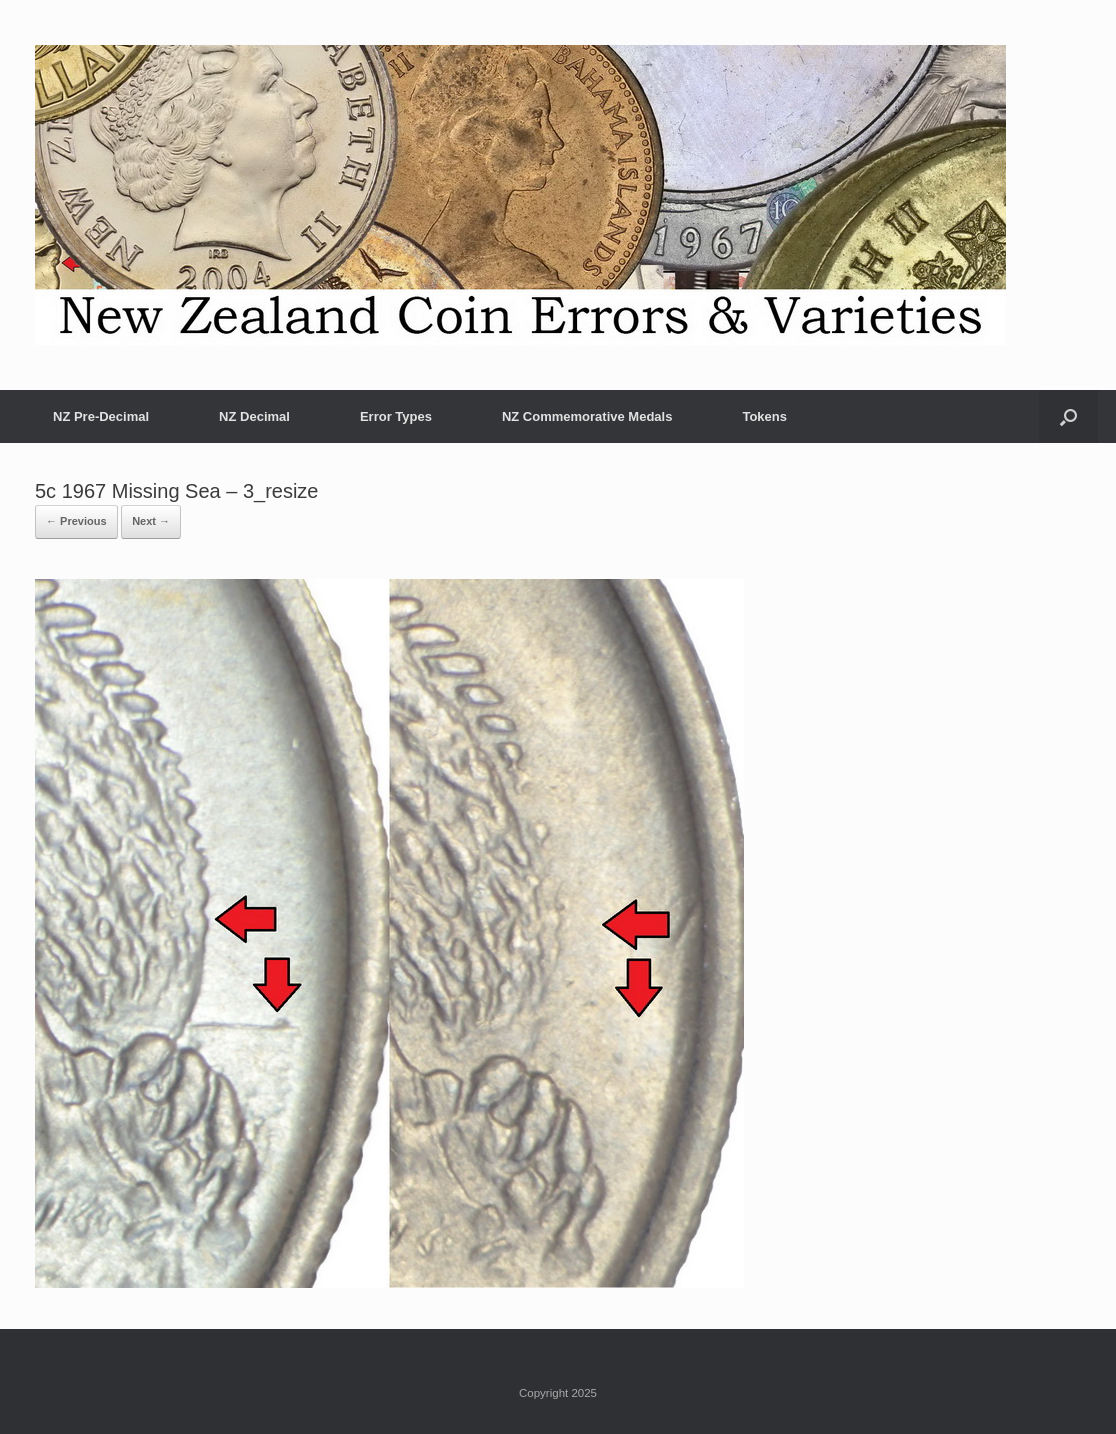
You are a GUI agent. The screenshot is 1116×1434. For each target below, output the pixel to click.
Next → (151, 521)
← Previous (76, 521)
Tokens (764, 416)
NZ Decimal (254, 416)
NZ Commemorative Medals (587, 416)
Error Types (396, 416)
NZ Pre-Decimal (101, 416)
